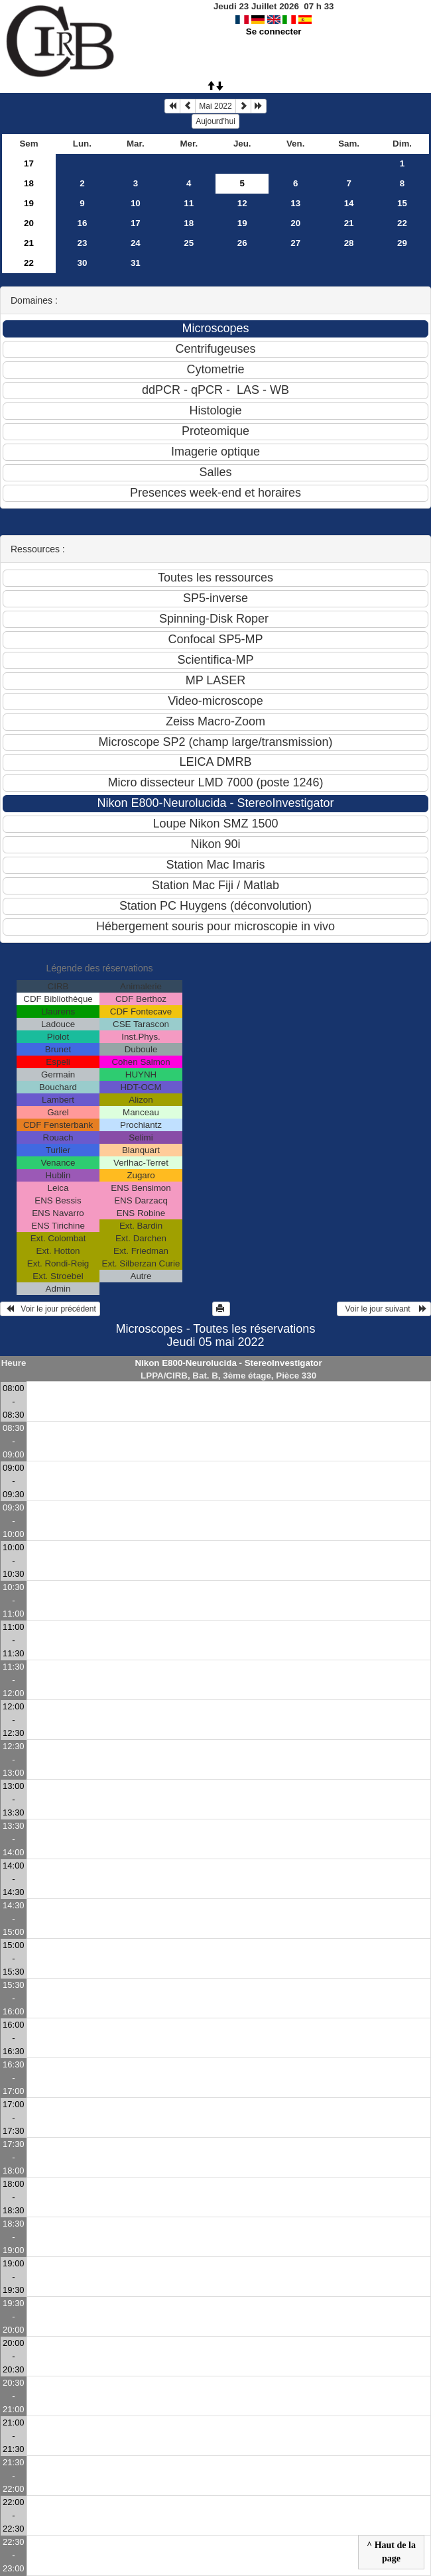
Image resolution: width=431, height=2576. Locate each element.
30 (82, 263)
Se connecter (274, 31)
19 (29, 203)
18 (29, 183)
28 (349, 243)
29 (402, 243)
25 (189, 243)
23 (82, 243)
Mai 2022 (215, 106)
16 (82, 223)
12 (242, 203)
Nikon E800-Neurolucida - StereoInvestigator (228, 1363)
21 (349, 223)
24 (136, 243)
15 (402, 203)
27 (295, 243)
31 (136, 263)
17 (29, 163)
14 (349, 203)
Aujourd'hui (215, 121)
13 (295, 203)
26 (242, 243)
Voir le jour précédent (50, 1309)
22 (402, 223)
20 (29, 223)
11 (189, 203)
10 (136, 203)
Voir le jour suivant (384, 1309)
